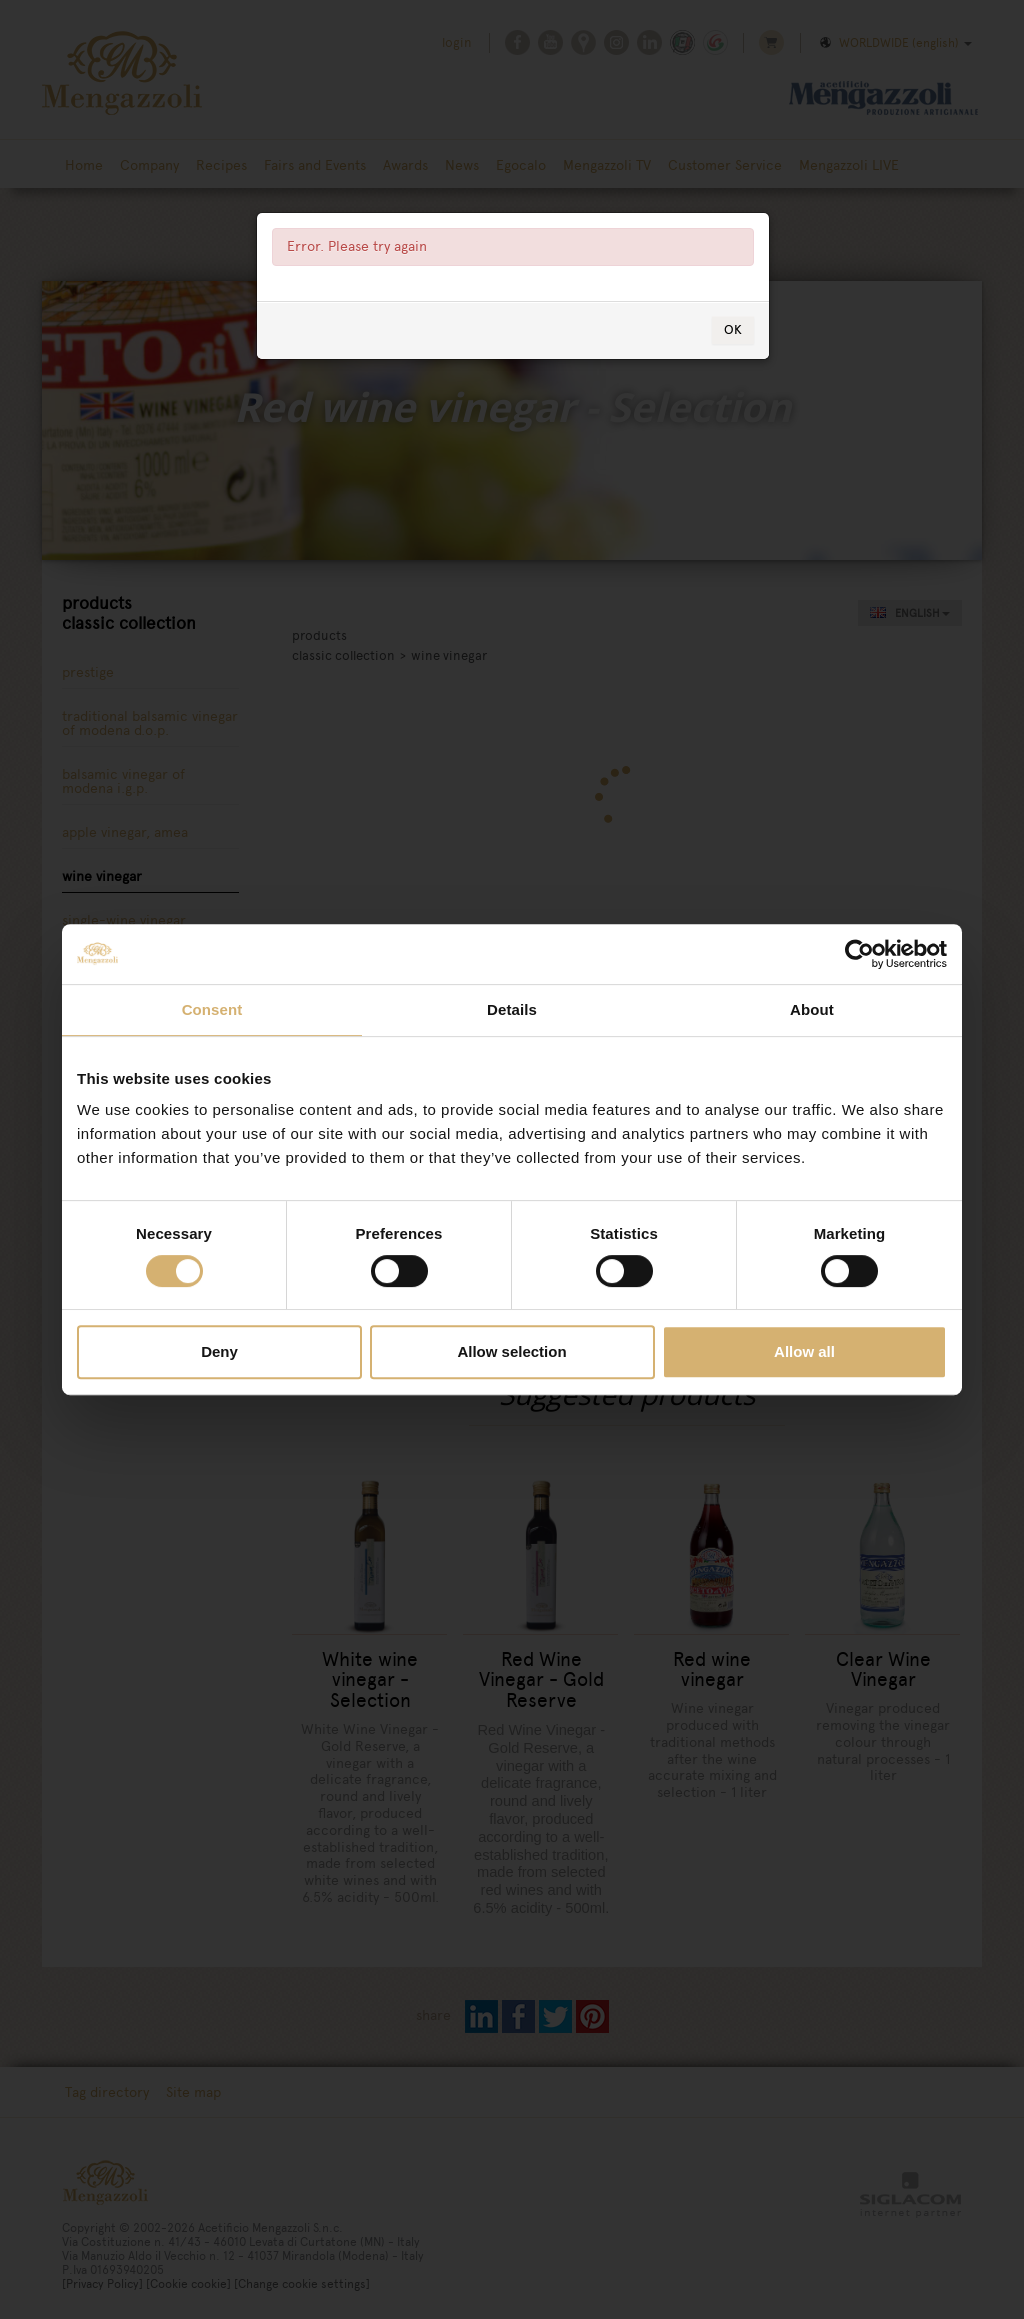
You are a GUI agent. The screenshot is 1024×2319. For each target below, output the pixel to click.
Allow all (804, 1351)
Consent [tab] (212, 1009)
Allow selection (511, 1351)
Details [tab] (512, 1009)
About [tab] (812, 1009)
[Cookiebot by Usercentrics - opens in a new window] (859, 954)
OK (733, 349)
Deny (219, 1351)
